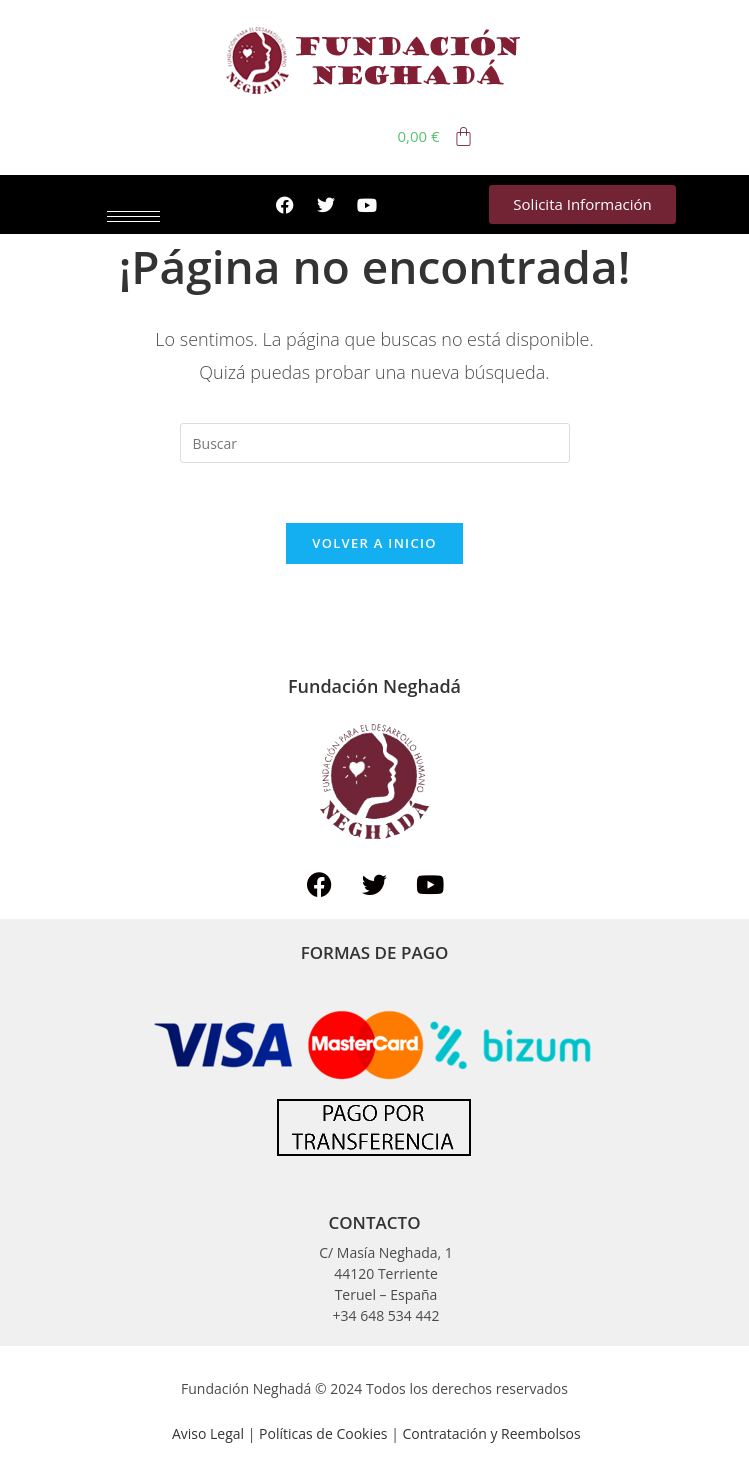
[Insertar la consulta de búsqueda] (375, 443)
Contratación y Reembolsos (491, 1433)
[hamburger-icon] (133, 216)
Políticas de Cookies (325, 1433)
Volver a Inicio (374, 543)
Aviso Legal (208, 1433)
